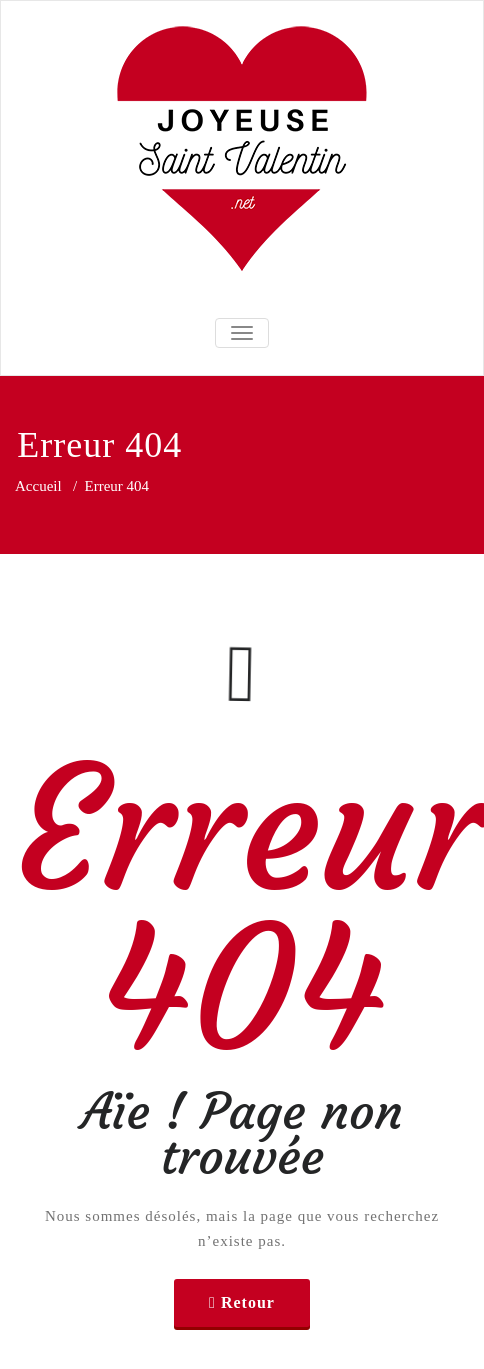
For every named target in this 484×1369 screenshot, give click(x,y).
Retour (248, 1302)
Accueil (38, 486)
